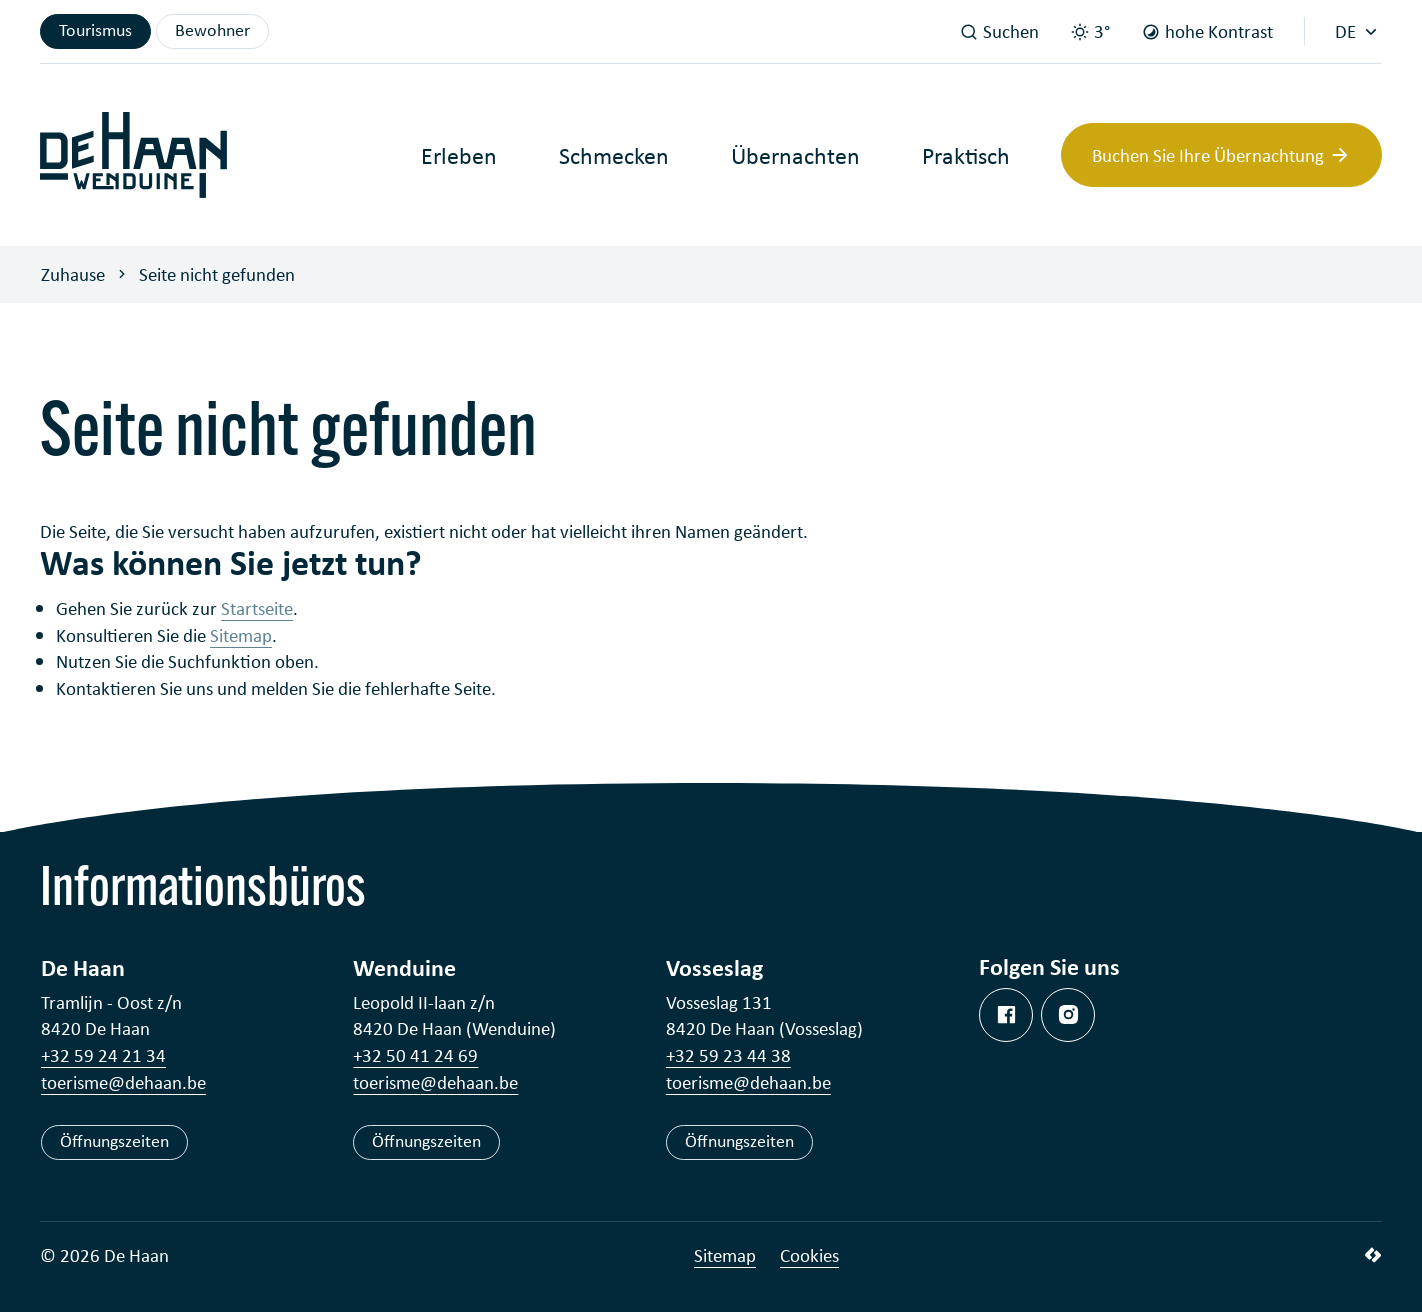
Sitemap (241, 635)
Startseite (257, 608)
